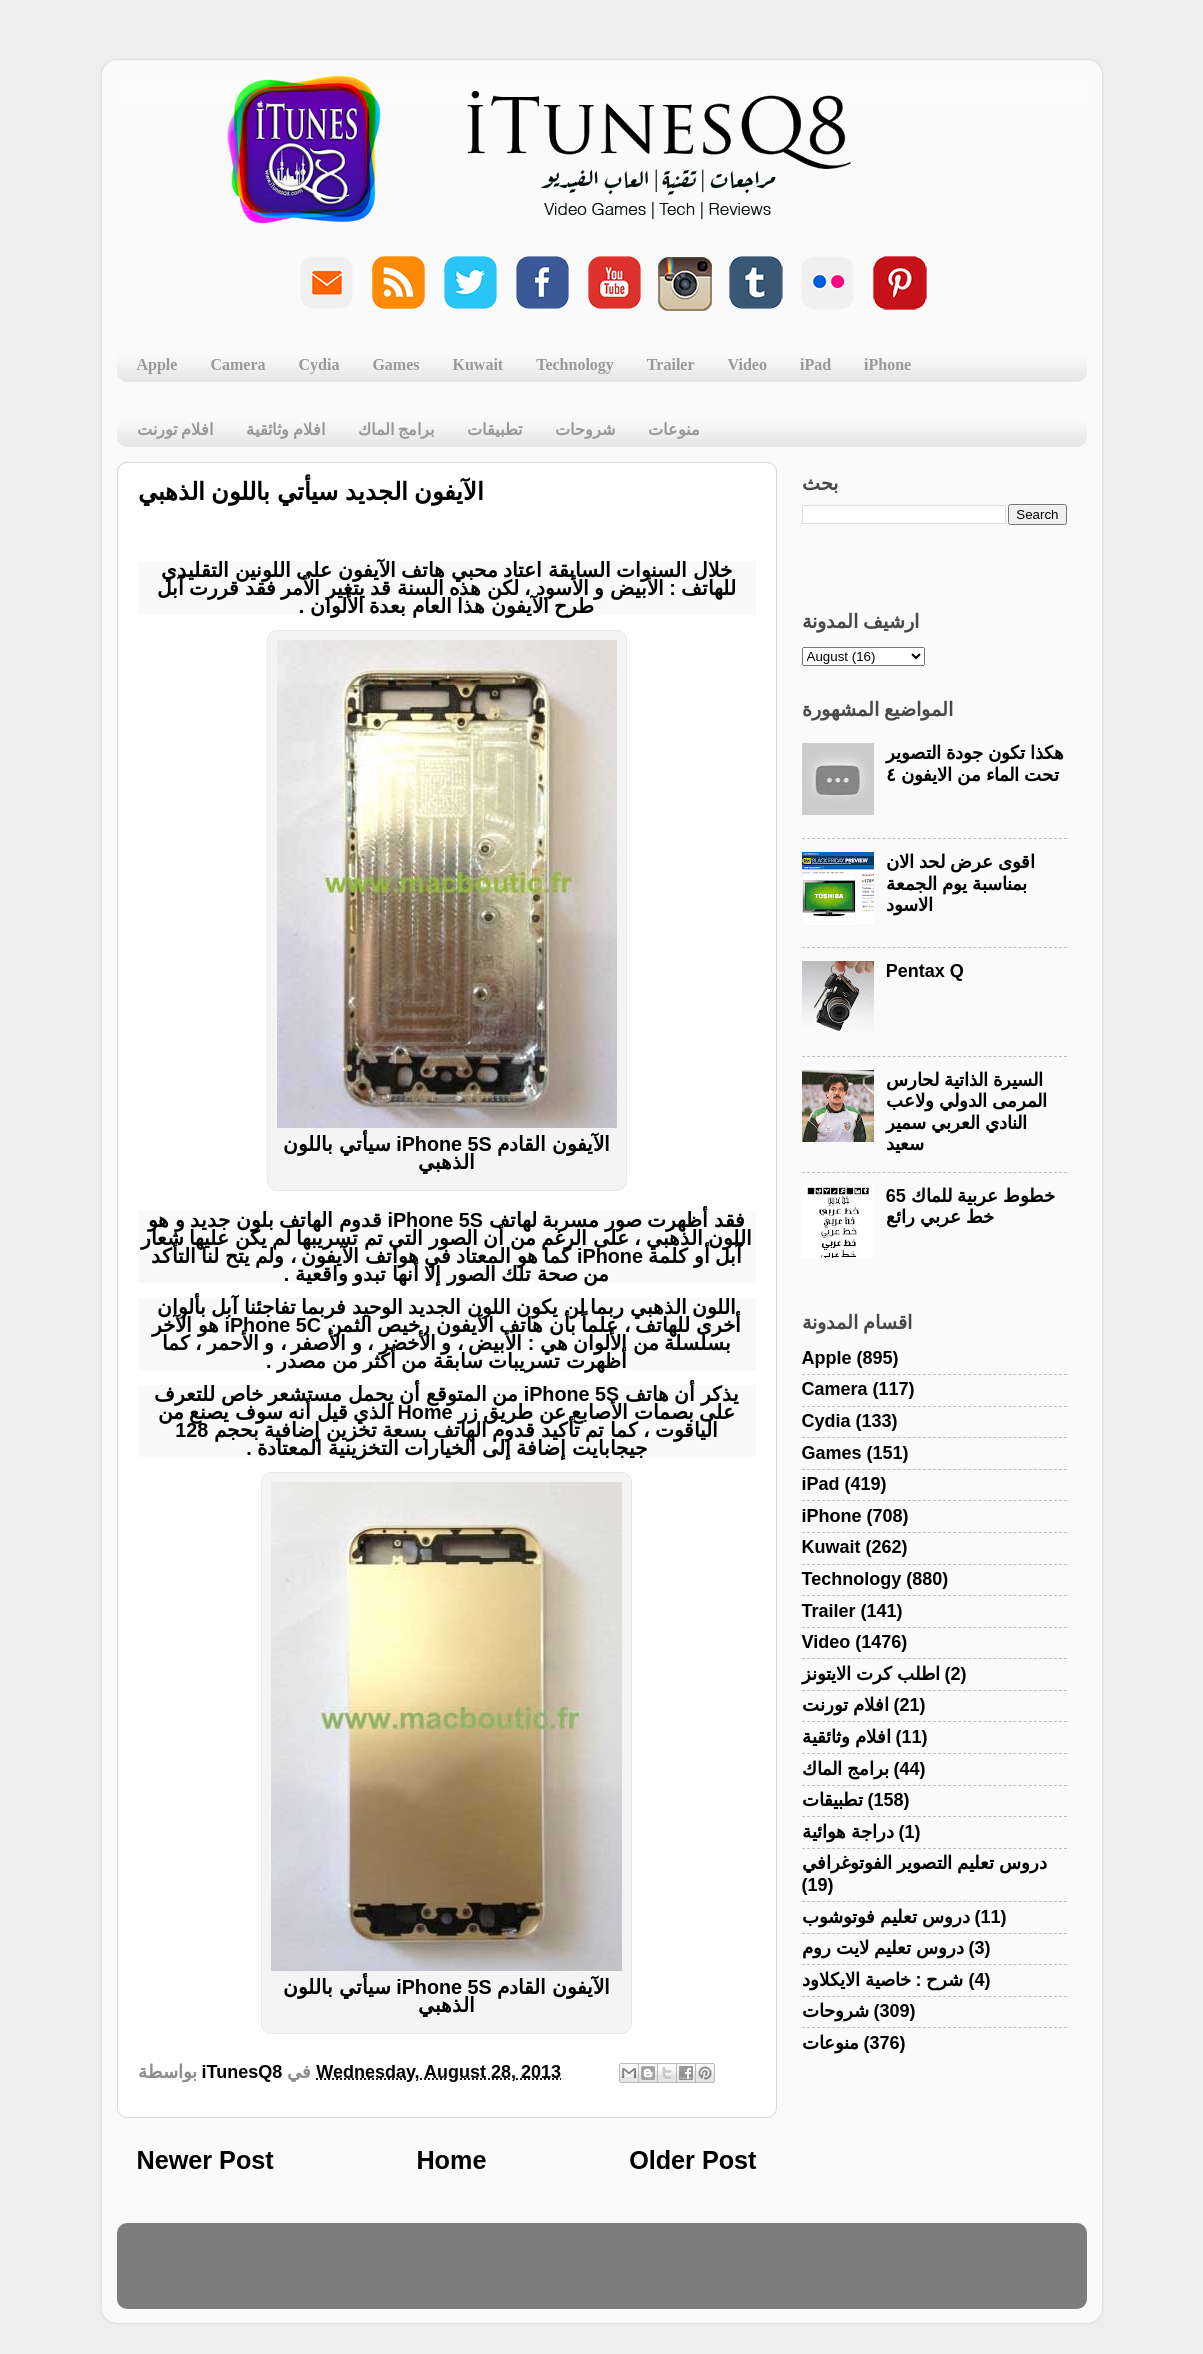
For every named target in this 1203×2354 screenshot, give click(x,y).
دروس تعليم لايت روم (883, 1948)
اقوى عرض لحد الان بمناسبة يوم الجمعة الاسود (960, 883)
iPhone (887, 364)
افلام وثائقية (285, 429)
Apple (157, 364)
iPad (815, 364)
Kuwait (478, 364)
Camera (237, 364)
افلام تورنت (175, 429)
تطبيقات (494, 429)
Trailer (671, 364)
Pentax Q (925, 971)
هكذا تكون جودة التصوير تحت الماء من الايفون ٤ (975, 764)
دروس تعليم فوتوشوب (886, 1917)
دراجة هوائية (848, 1832)
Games (395, 364)
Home (451, 2160)
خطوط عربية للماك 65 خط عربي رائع (970, 1207)
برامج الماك (396, 429)
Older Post (692, 2160)
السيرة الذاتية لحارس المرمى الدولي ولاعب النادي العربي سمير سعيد (966, 1112)
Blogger (697, 2275)
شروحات (585, 429)
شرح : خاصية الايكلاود (883, 1980)
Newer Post (205, 2160)
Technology (575, 364)
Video (747, 364)
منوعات (674, 429)
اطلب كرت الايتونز (871, 1674)
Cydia (319, 364)
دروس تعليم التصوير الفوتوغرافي (924, 1863)
